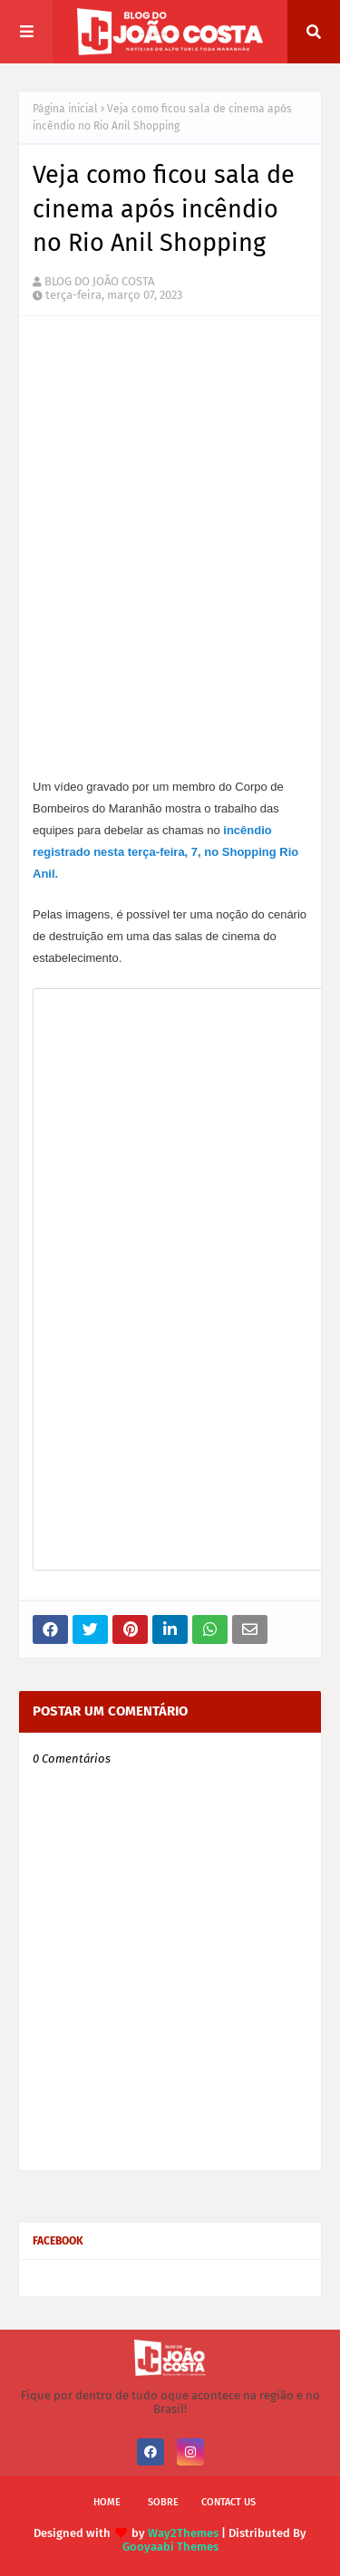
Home (107, 2502)
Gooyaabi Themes (170, 2546)
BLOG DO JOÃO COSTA (99, 281)
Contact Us (228, 2502)
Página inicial (65, 108)
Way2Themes (183, 2533)
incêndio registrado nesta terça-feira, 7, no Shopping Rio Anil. (165, 851)
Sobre (163, 2502)
